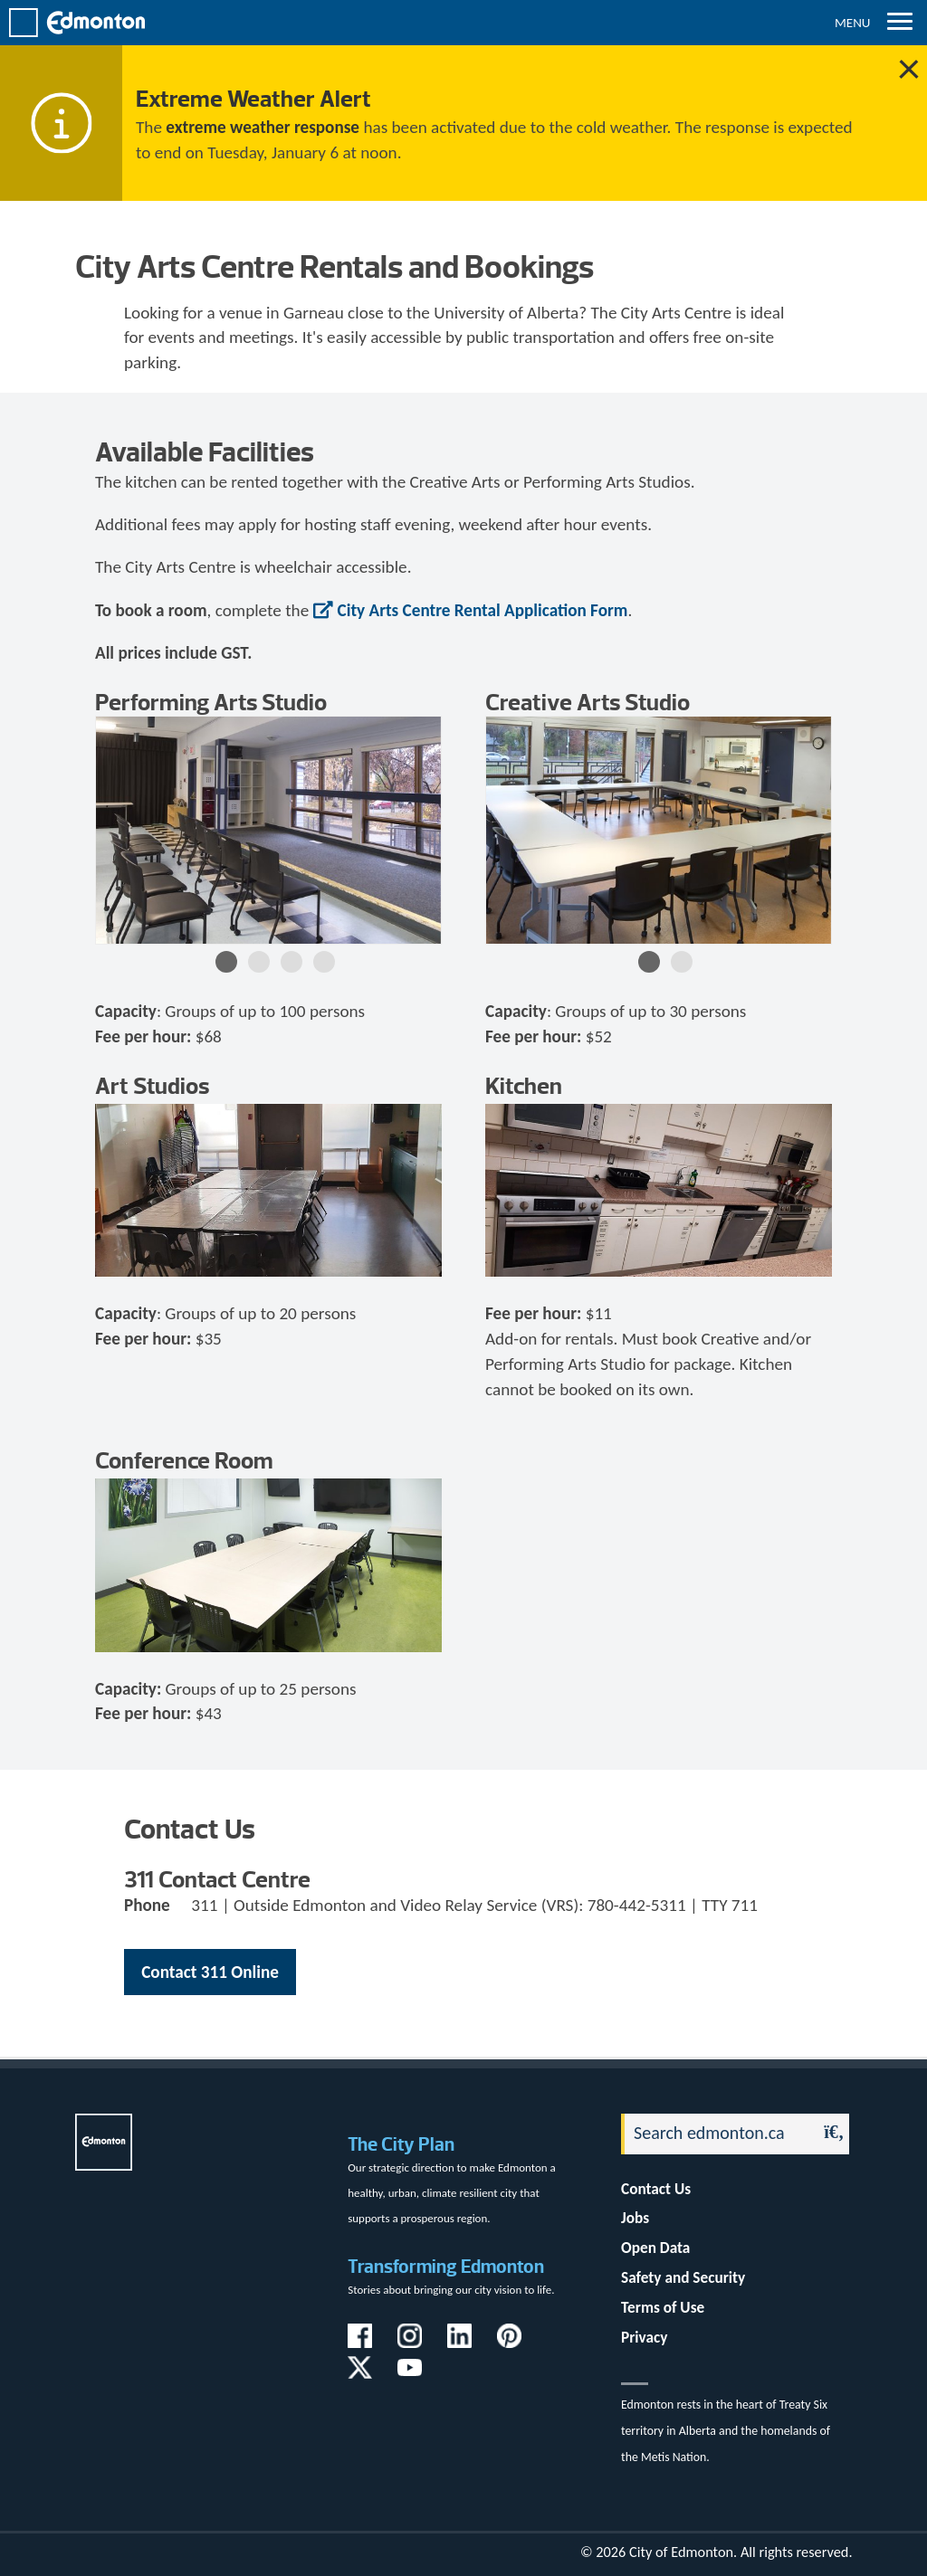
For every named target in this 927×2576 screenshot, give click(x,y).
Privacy (644, 2337)
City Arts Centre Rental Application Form (483, 610)
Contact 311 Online (210, 1972)
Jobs (635, 2218)
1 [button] (226, 962)
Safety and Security (683, 2277)
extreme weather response (262, 127)
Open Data (655, 2248)
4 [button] (324, 962)
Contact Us (656, 2189)
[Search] (714, 2134)
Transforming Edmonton (446, 2266)
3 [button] (291, 962)
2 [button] (259, 962)
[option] (268, 830)
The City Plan (401, 2144)
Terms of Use (662, 2307)
